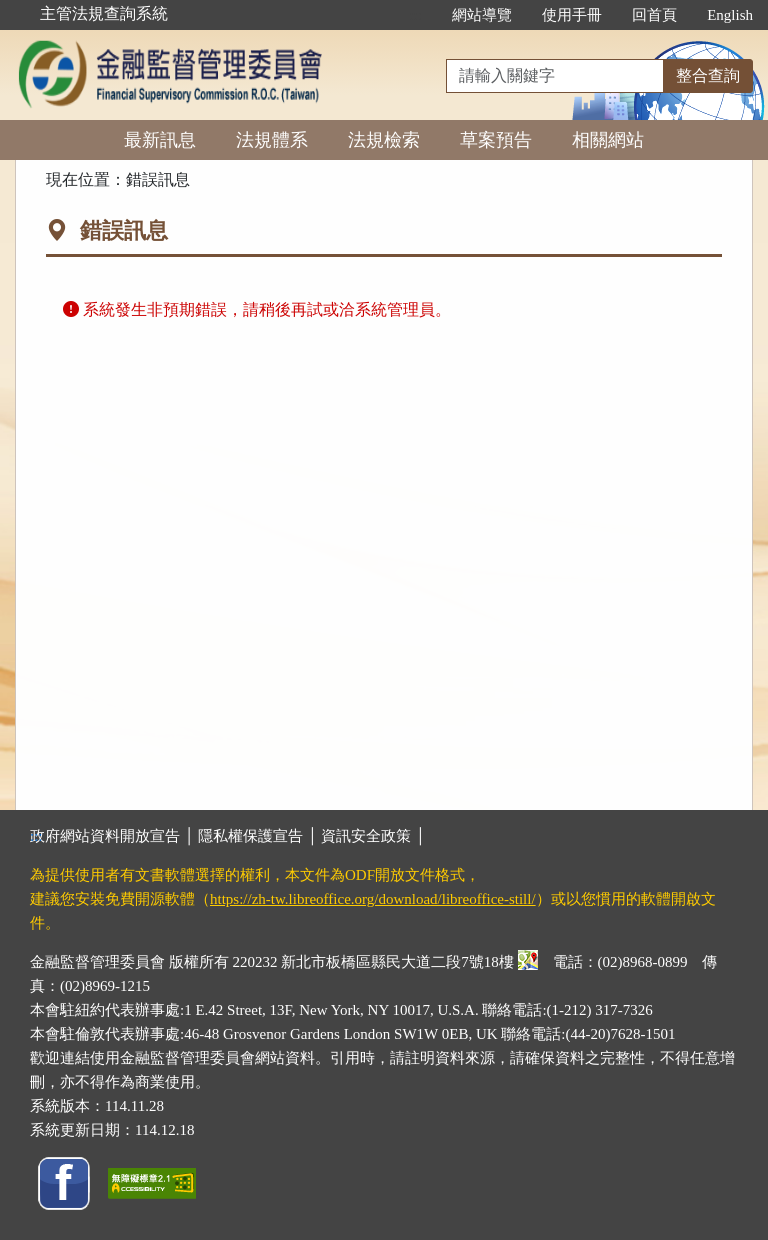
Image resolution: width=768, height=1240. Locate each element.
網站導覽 (482, 15)
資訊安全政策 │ (373, 836)
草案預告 (496, 140)
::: (416, 15)
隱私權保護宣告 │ (259, 836)
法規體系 (272, 140)
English (730, 15)
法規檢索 (384, 140)
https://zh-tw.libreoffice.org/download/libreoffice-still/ (373, 899)
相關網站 (608, 140)
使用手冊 (572, 15)
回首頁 (654, 15)
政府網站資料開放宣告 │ (114, 836)
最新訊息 (160, 140)
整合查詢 (708, 75)
